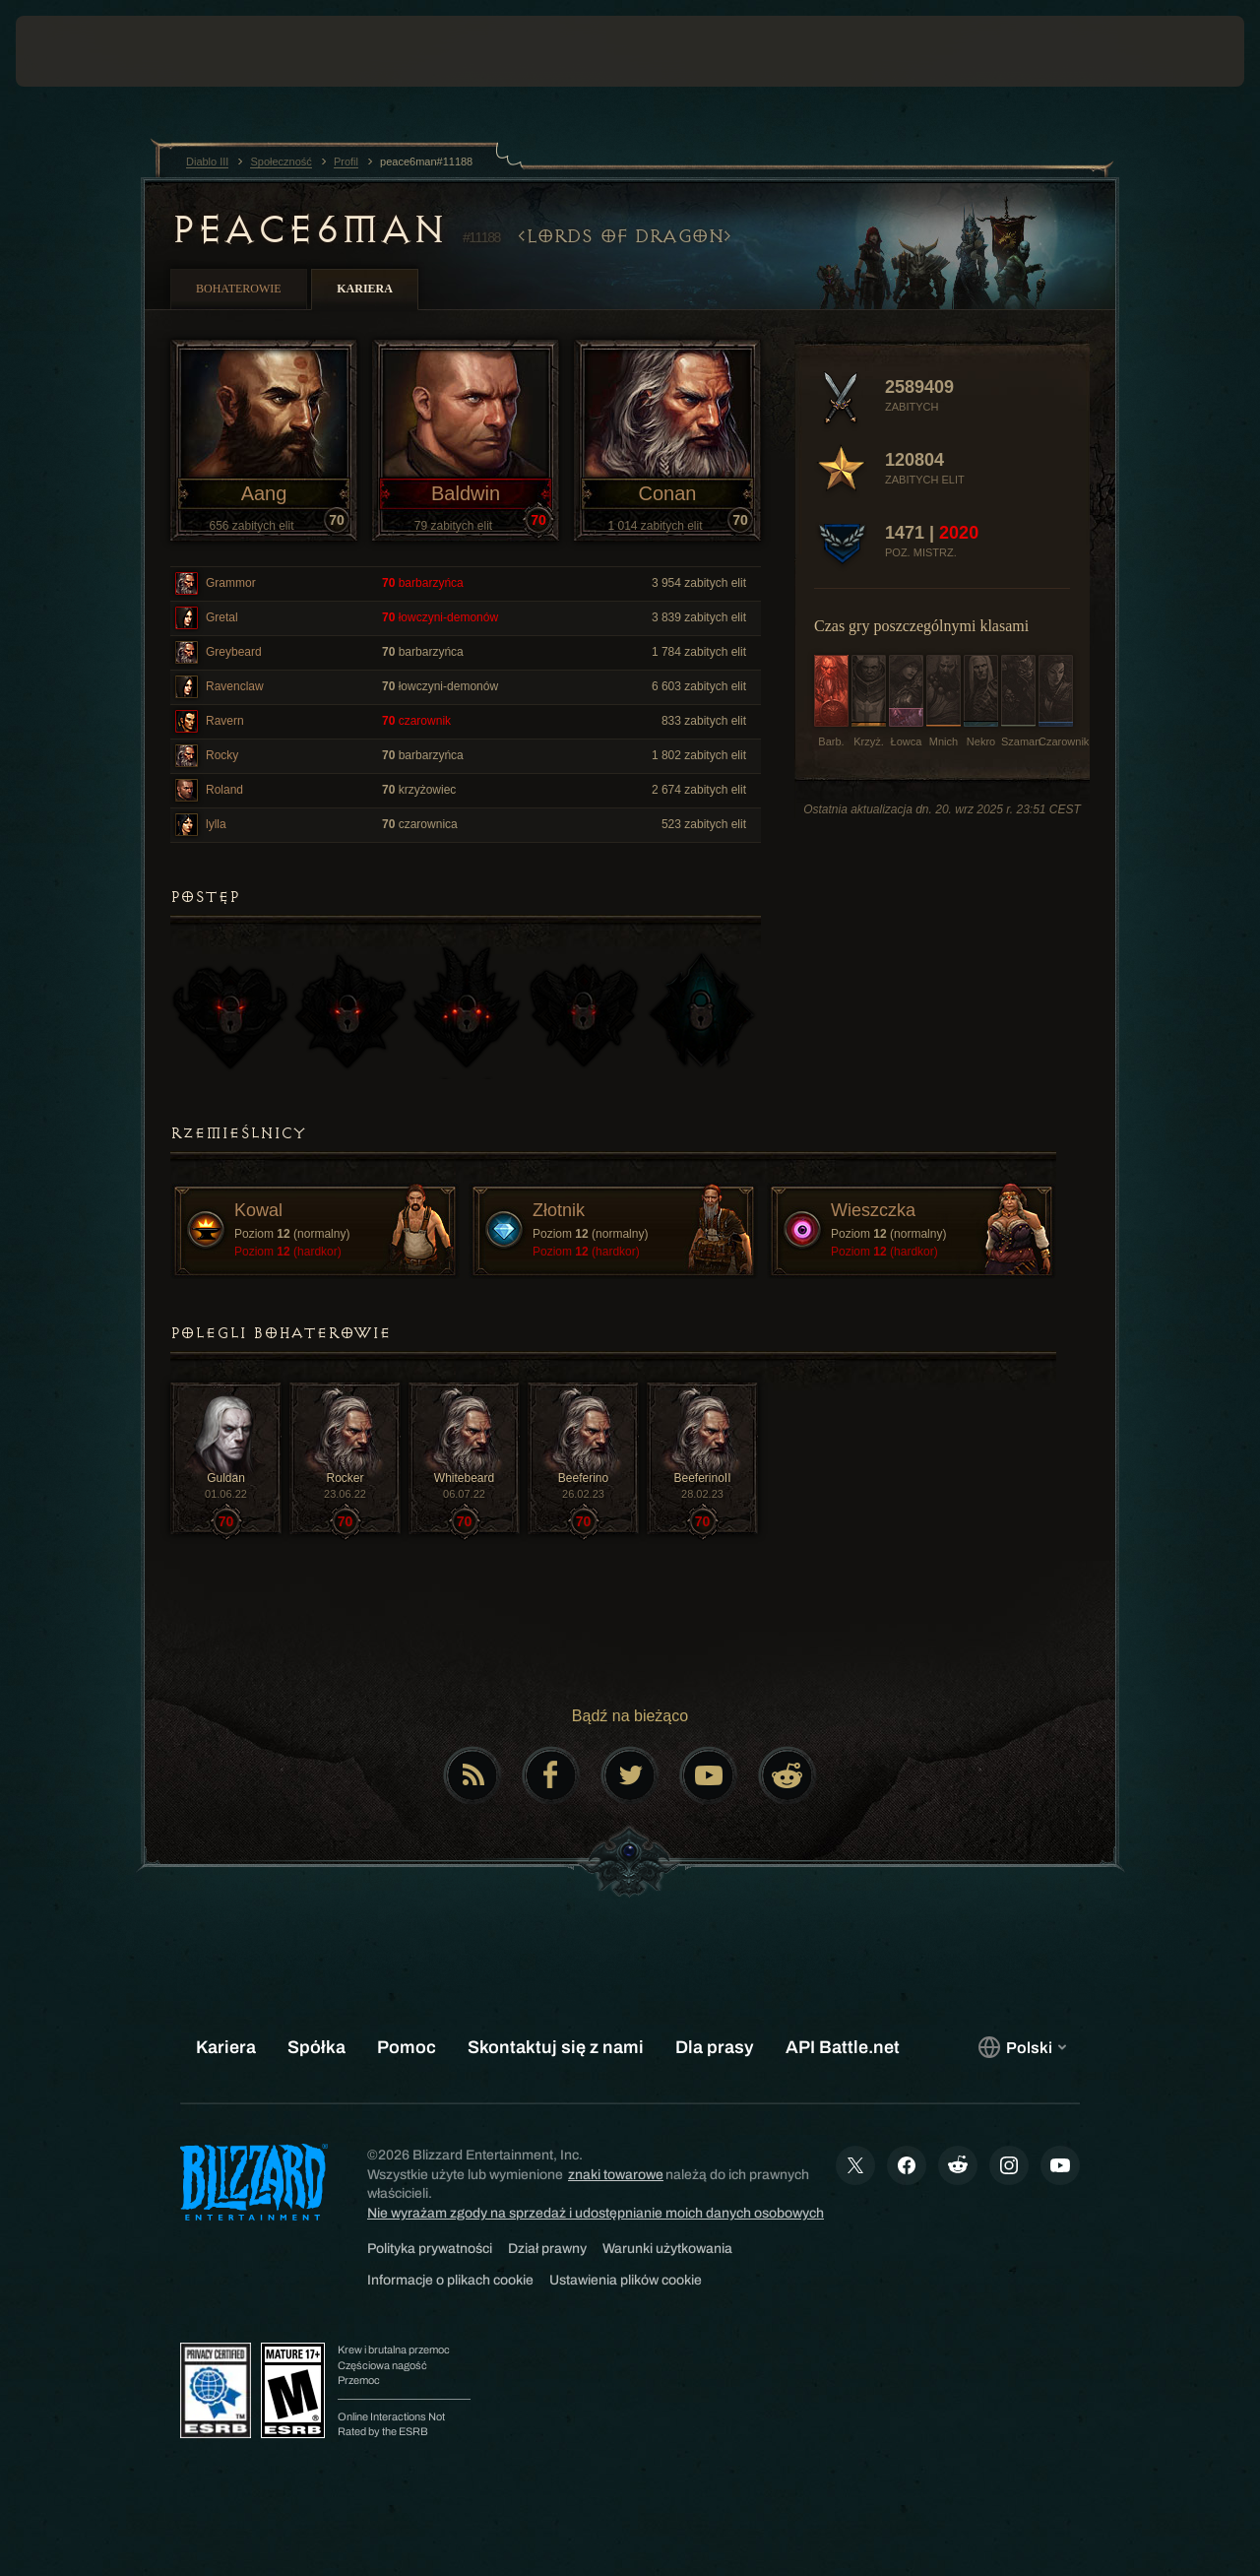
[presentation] (77, 51)
